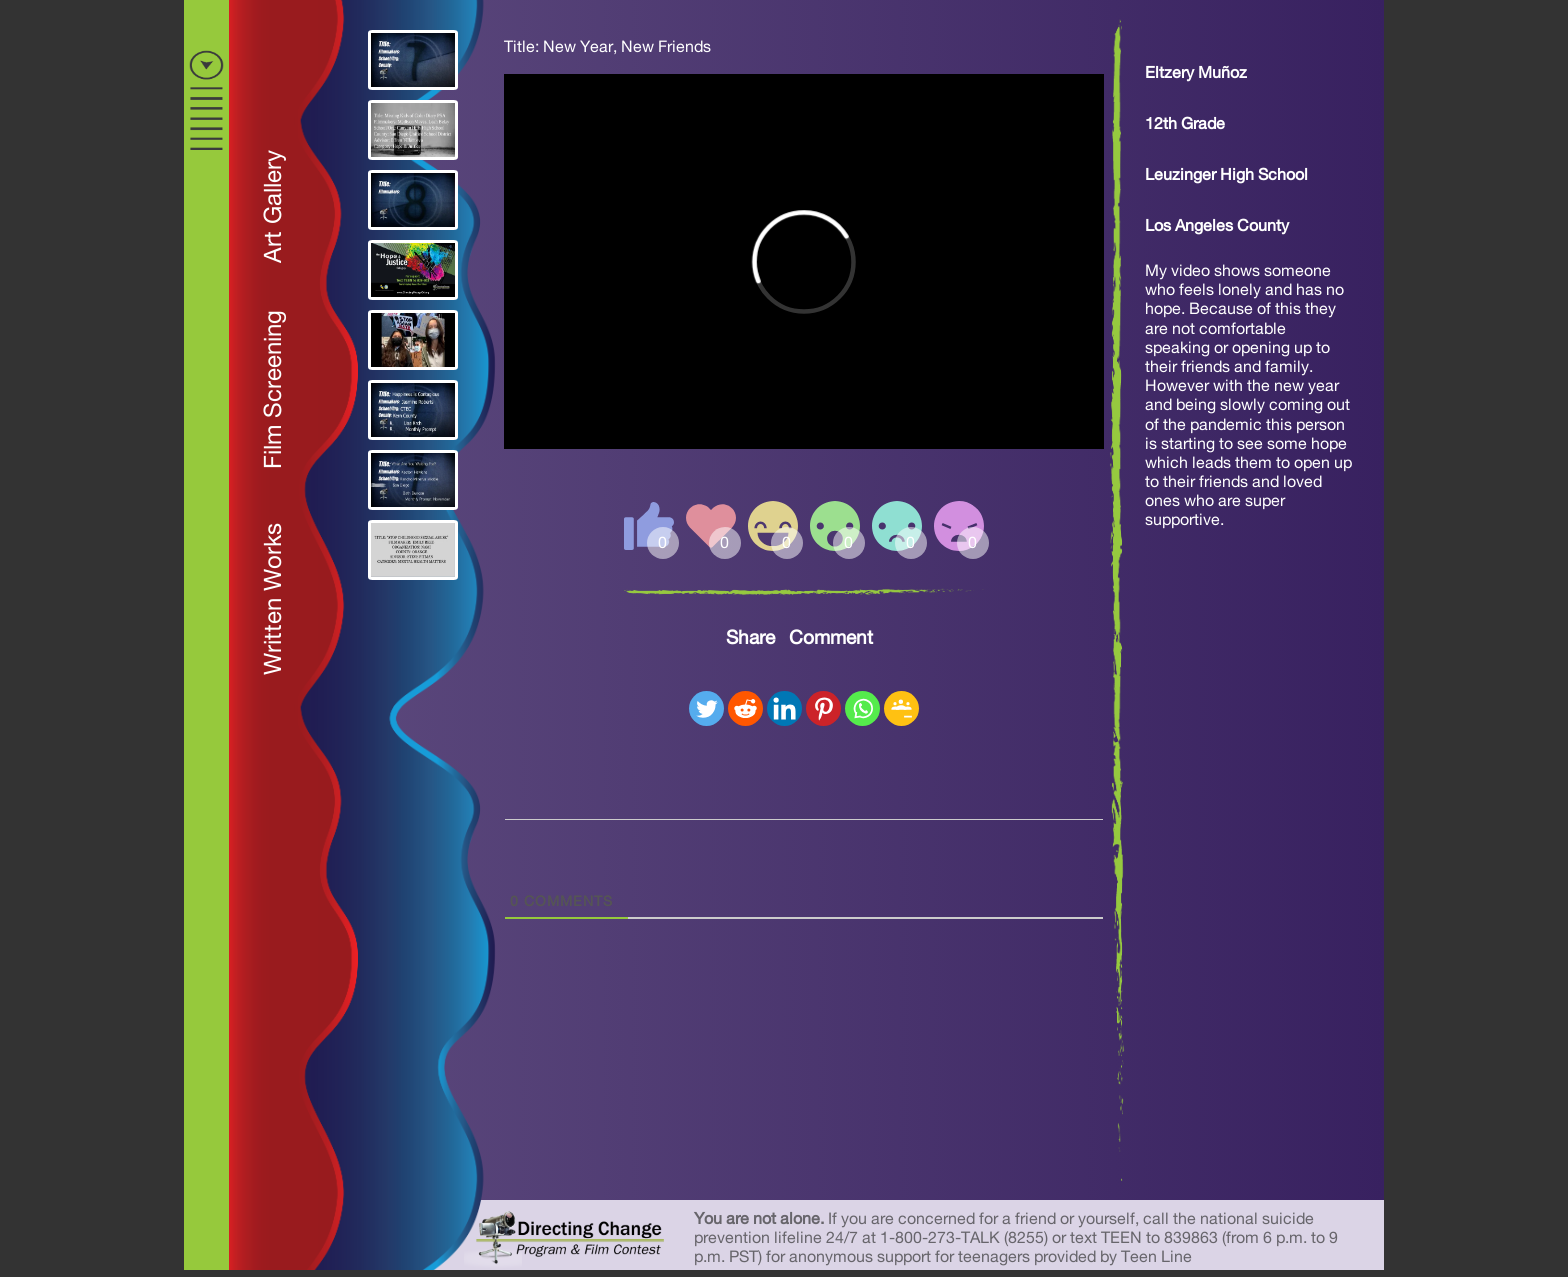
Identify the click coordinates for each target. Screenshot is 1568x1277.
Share (750, 638)
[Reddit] (745, 708)
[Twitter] (706, 708)
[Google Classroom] (901, 708)
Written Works (274, 599)
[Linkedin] (784, 708)
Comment (831, 638)
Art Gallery (274, 206)
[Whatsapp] (862, 708)
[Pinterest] (823, 708)
